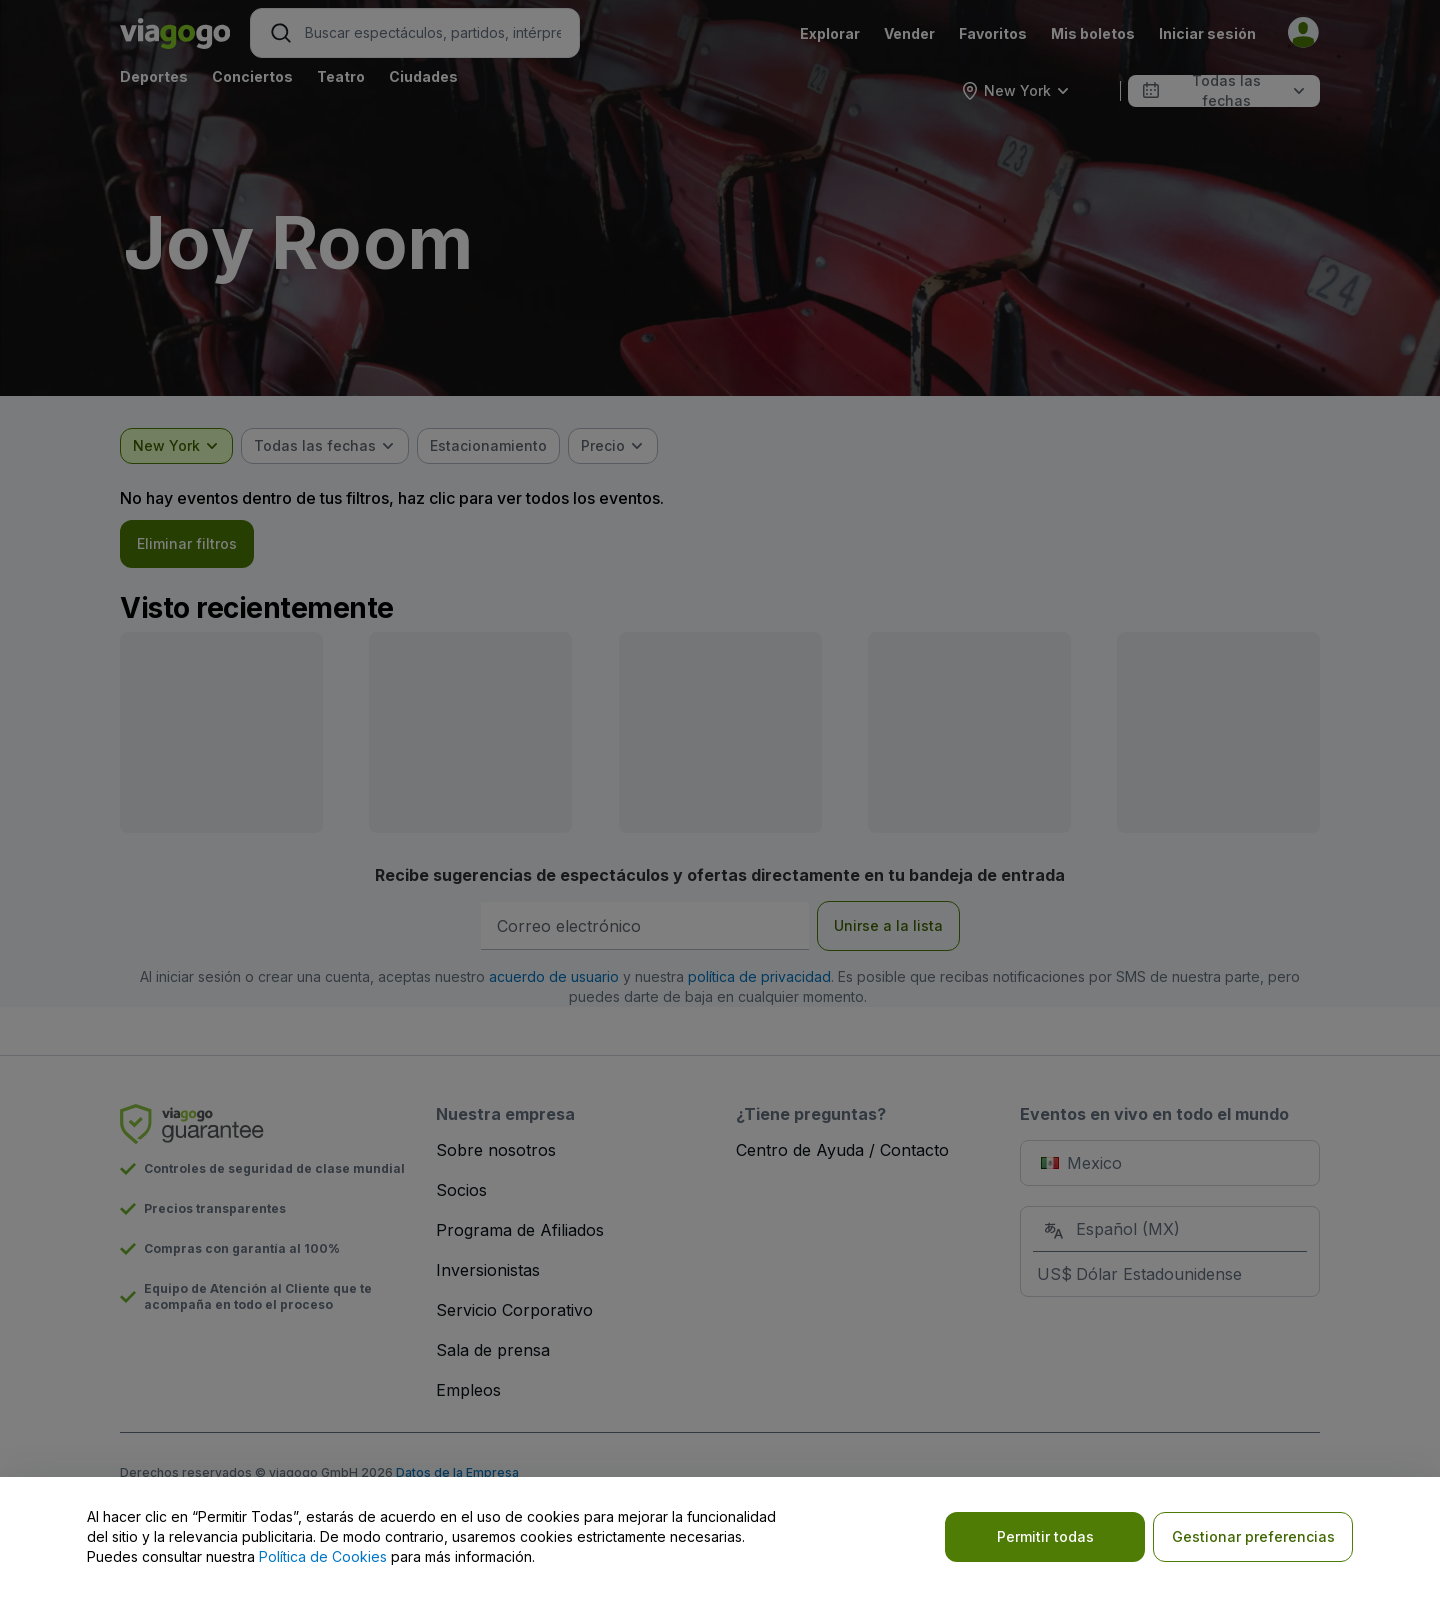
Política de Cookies (323, 1556)
